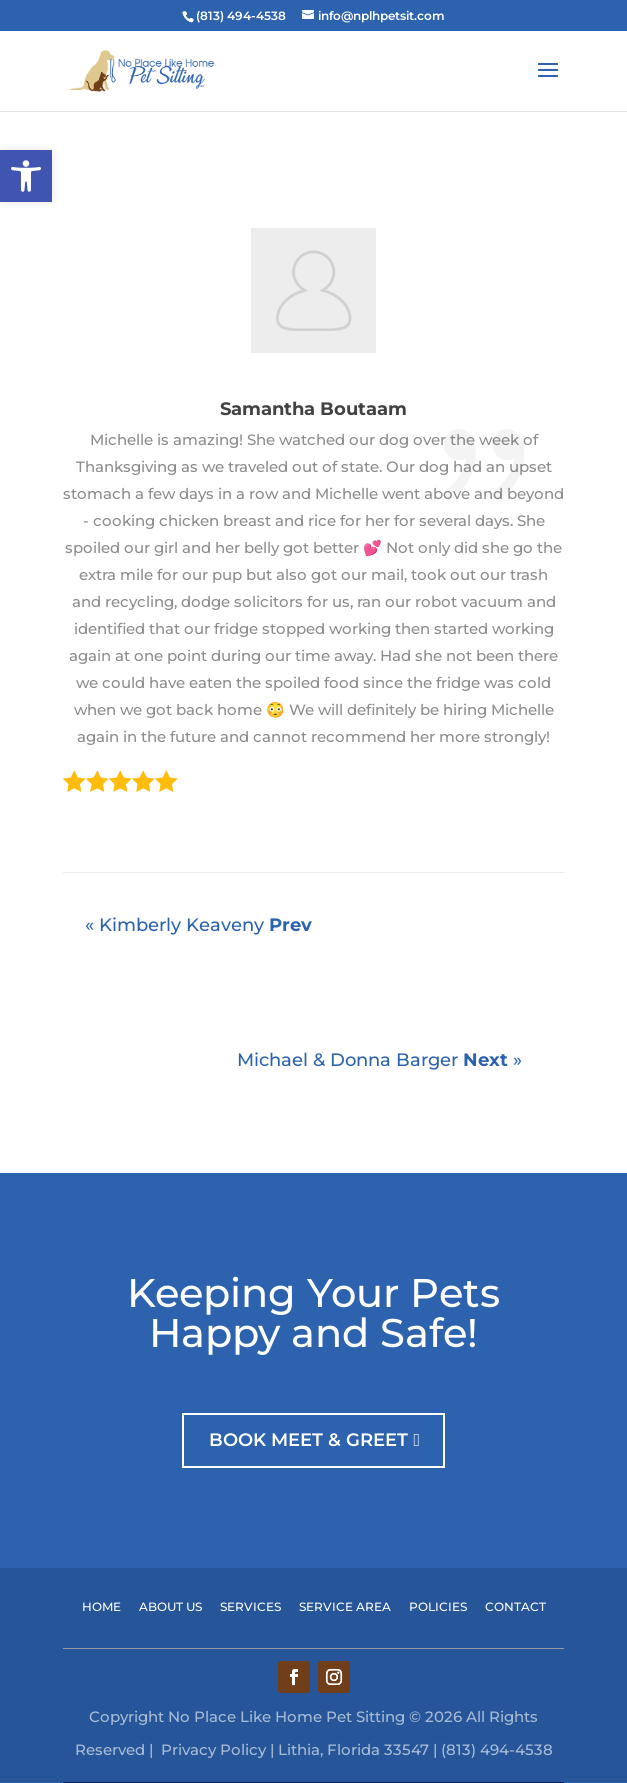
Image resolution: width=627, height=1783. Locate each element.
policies (447, 1606)
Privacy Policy (213, 1749)
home (101, 1606)
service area (354, 1606)
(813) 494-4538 (241, 15)
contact (515, 1606)
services (250, 1606)
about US (179, 1606)
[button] (26, 176)
